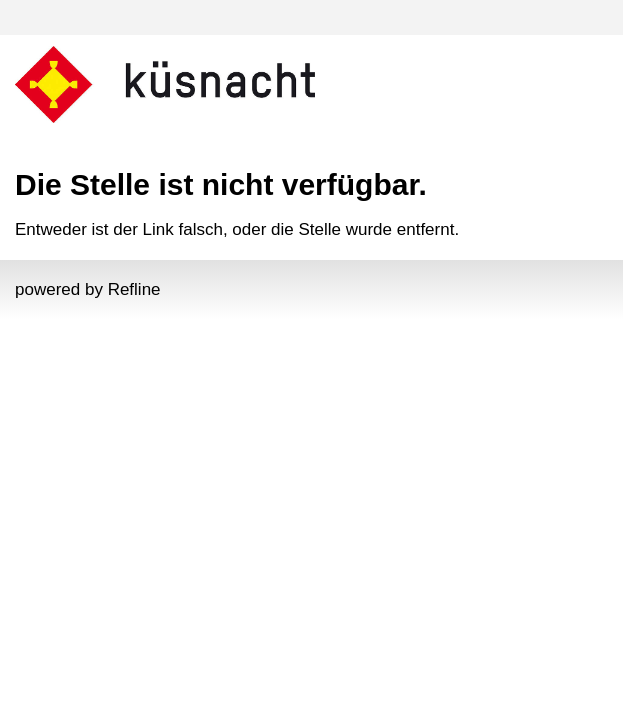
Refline (134, 289)
